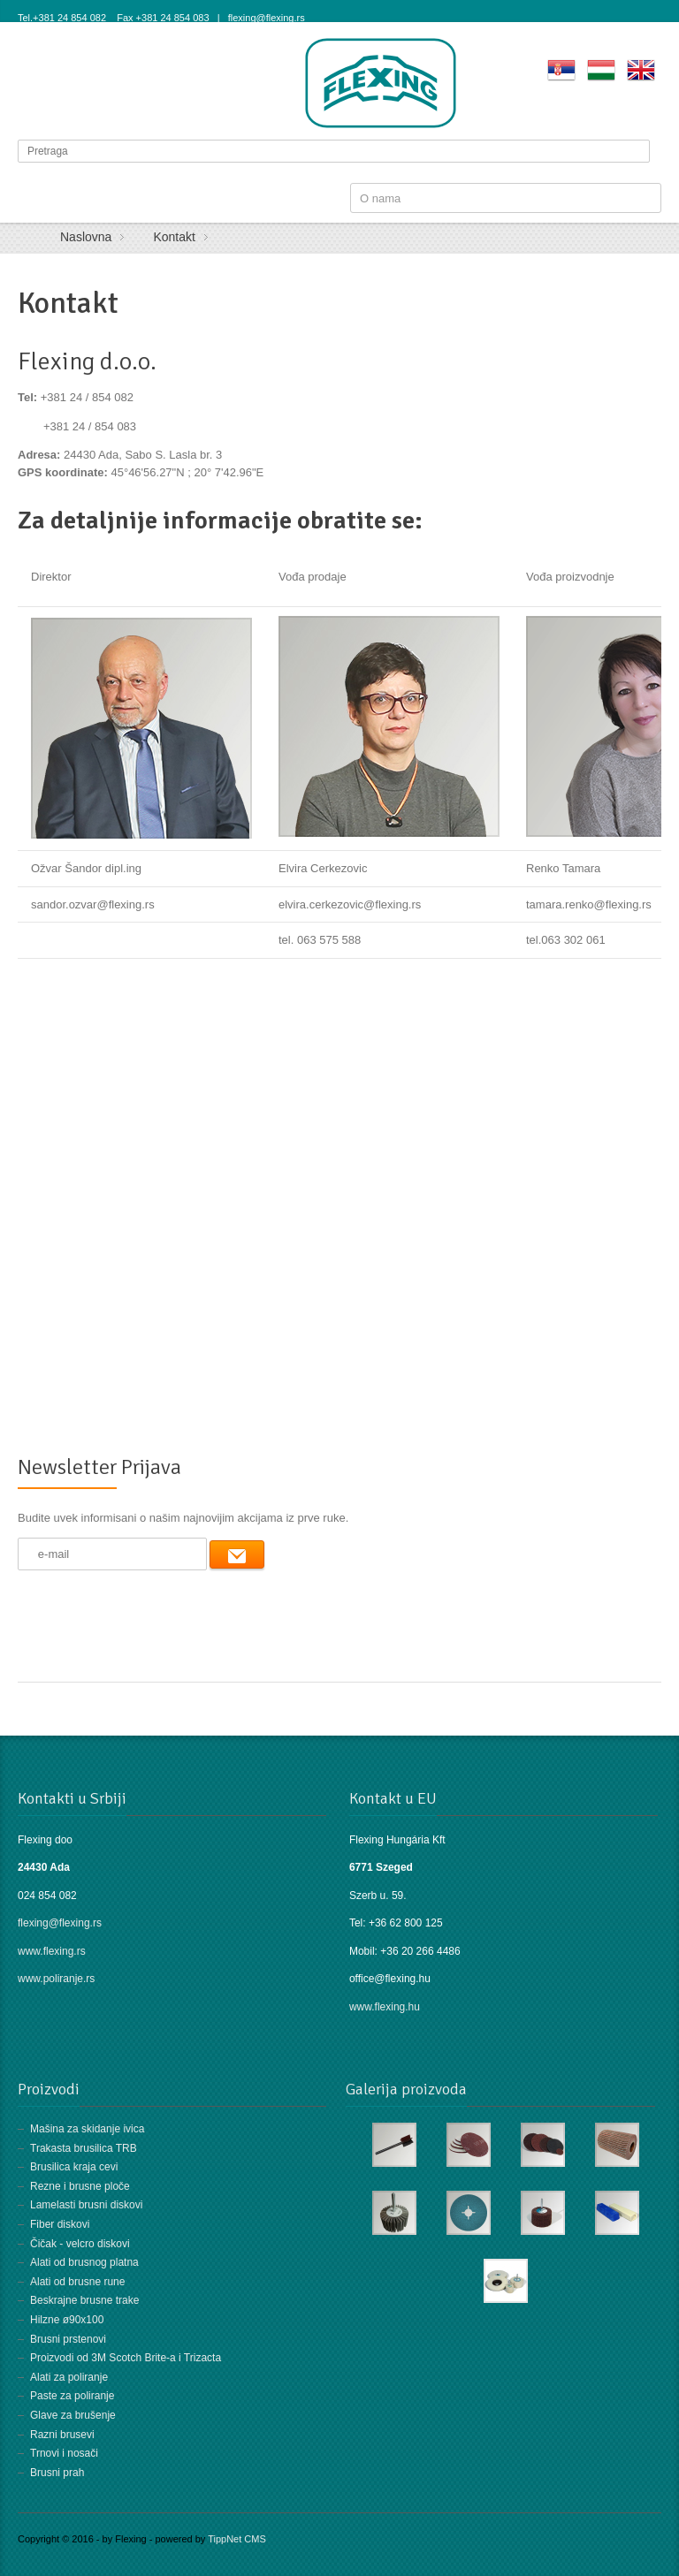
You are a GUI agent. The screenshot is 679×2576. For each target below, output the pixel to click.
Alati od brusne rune (77, 2282)
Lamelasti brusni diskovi (86, 2205)
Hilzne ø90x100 (66, 2320)
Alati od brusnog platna (84, 2262)
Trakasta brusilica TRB (83, 2148)
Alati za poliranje (69, 2377)
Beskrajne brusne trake (84, 2300)
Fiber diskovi (59, 2224)
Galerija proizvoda (406, 2089)
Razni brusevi (62, 2434)
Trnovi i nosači (64, 2453)
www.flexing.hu (386, 2007)
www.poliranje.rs (56, 1978)
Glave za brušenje (73, 2415)
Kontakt (68, 303)
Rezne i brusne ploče (80, 2186)
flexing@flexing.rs (60, 1923)
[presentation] (152, 1611)
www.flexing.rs (52, 1951)
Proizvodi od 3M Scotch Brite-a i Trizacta (125, 2358)
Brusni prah (57, 2472)
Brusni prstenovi (68, 2339)
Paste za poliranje (72, 2396)
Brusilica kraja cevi (74, 2167)
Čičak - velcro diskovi (80, 2244)
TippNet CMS (237, 2539)
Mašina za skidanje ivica (87, 2129)
